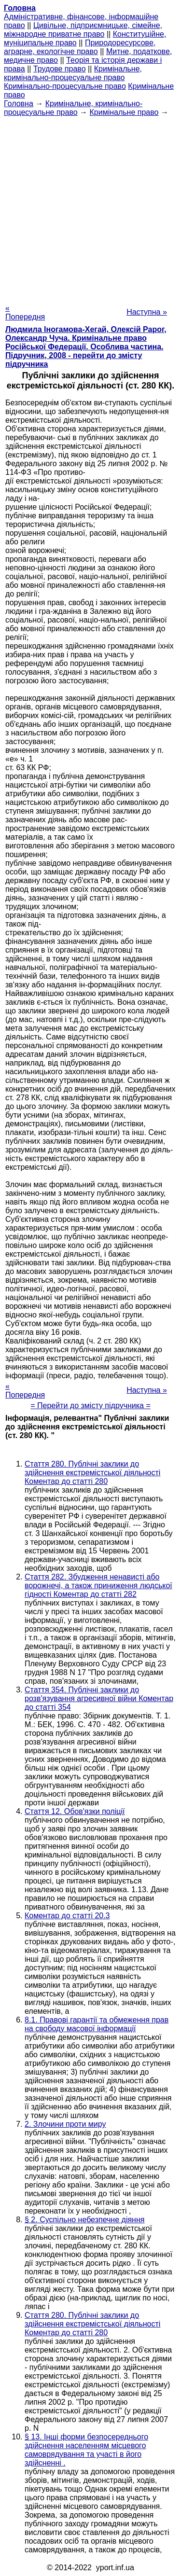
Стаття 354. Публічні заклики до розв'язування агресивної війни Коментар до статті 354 (99, 1698)
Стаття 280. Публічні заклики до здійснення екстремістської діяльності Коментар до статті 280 (92, 1472)
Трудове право (59, 69)
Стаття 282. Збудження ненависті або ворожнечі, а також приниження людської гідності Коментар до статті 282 (98, 1585)
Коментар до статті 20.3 (67, 1915)
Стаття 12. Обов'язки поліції (75, 1811)
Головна (18, 103)
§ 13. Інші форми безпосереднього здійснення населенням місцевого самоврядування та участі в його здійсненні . (86, 2450)
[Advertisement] (90, 207)
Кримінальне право (123, 112)
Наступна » (146, 312)
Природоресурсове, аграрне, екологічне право (79, 47)
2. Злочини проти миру (65, 2124)
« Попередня (25, 312)
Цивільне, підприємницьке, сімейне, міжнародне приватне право (83, 29)
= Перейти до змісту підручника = (90, 1405)
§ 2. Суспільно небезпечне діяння (84, 2220)
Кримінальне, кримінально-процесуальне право (73, 73)
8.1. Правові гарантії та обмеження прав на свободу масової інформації (96, 2024)
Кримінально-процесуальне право (65, 86)
